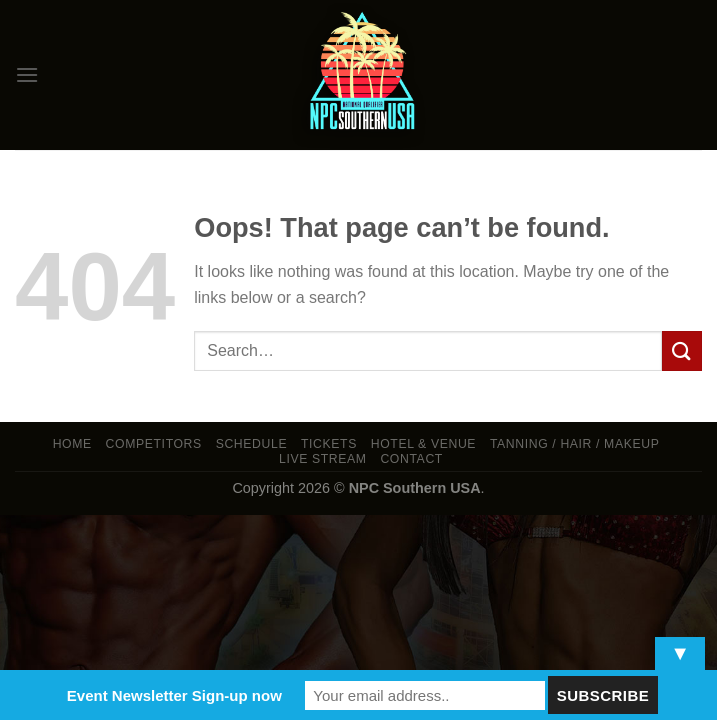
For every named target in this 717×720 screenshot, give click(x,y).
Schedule (252, 444)
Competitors (154, 444)
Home (72, 444)
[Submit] (682, 350)
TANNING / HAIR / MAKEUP (575, 444)
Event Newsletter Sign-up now (174, 695)
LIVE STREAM (323, 459)
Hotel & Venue (423, 444)
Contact (411, 459)
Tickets (329, 444)
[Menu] (27, 74)
